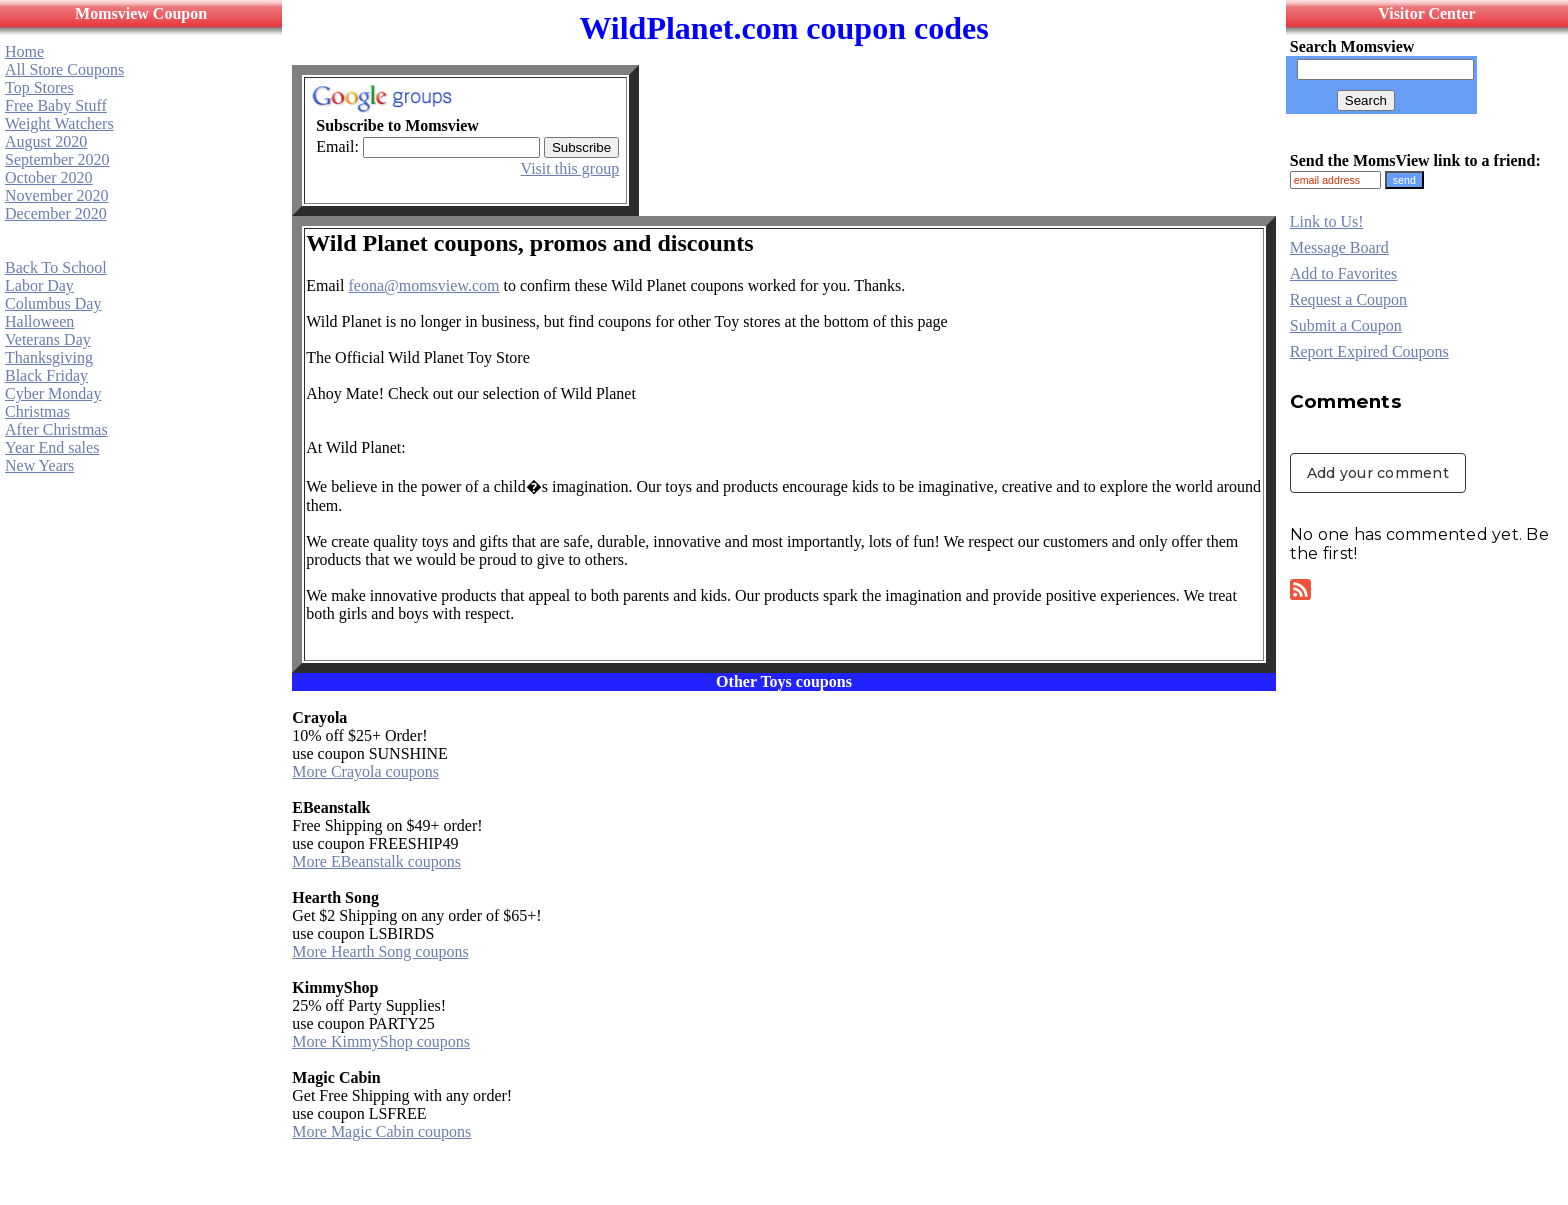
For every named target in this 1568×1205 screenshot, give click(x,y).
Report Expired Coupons (1369, 351)
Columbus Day (53, 303)
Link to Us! (1327, 221)
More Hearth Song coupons (380, 951)
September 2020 (57, 159)
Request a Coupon (1348, 299)
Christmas (37, 411)
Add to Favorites (1344, 273)
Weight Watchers (59, 123)
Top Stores (39, 87)
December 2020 (56, 213)
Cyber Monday (53, 393)
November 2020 (57, 195)
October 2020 (49, 177)
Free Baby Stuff (56, 105)
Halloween (39, 321)
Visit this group (570, 168)
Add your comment (1378, 473)
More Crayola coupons (365, 771)
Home (24, 51)
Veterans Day (48, 339)
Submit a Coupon (1346, 325)
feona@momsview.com (423, 285)
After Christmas (56, 429)
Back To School (56, 267)
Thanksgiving (49, 357)
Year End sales (52, 447)
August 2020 (46, 141)
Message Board (1339, 247)
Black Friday (46, 375)
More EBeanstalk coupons (376, 861)
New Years (39, 465)
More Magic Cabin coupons (381, 1131)
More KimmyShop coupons (381, 1041)
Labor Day (39, 285)
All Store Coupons (64, 69)
